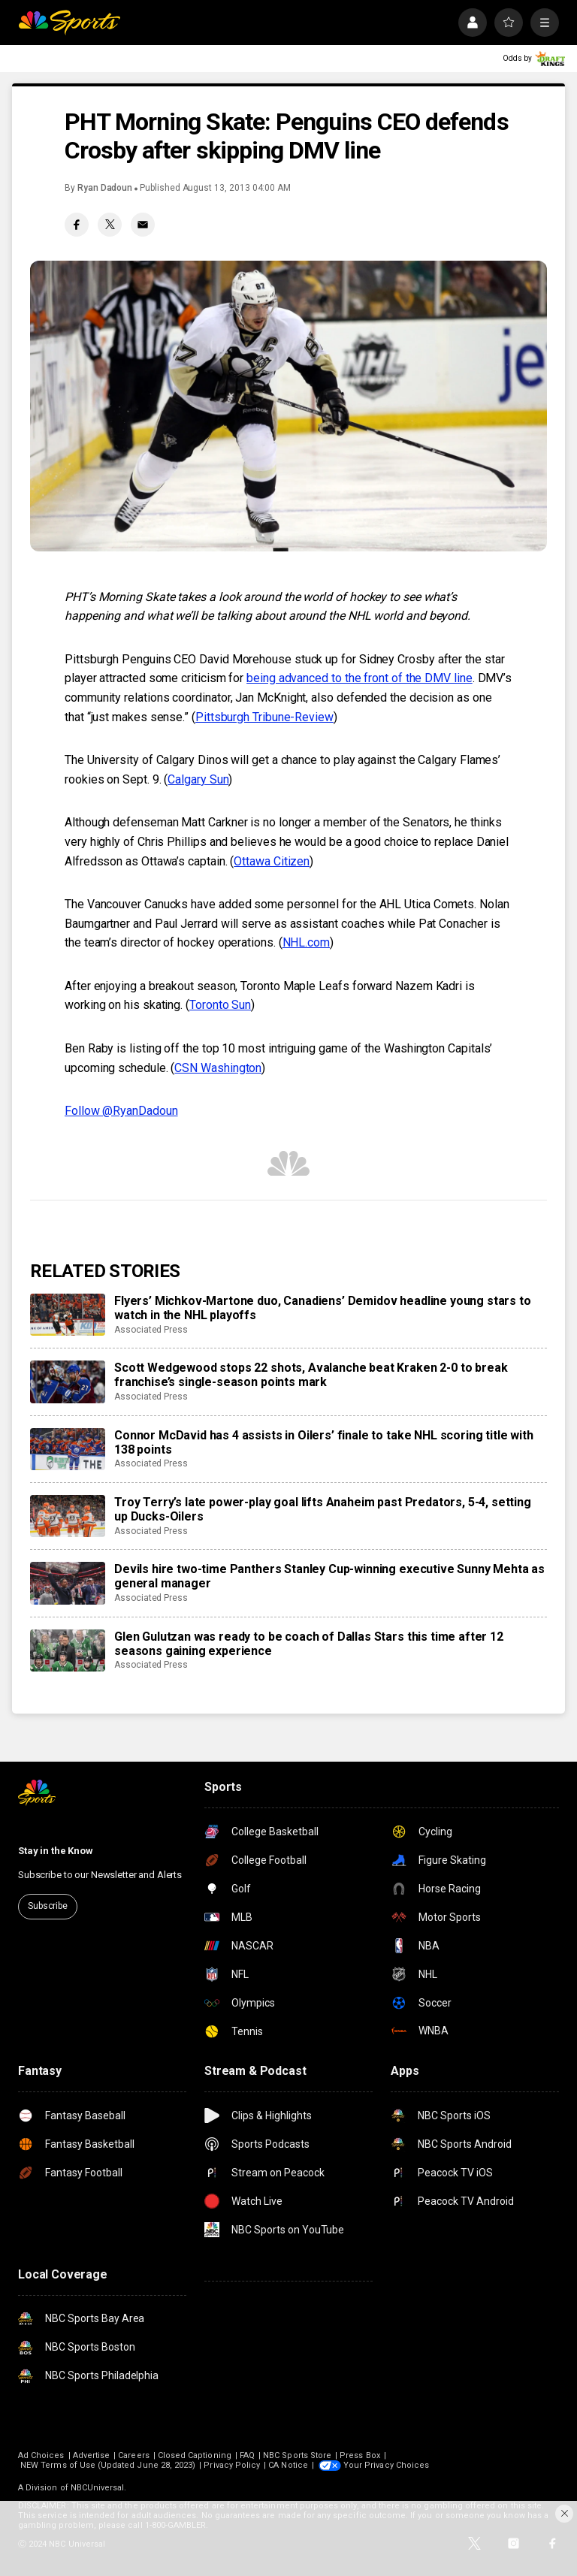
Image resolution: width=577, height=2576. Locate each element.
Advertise (91, 2455)
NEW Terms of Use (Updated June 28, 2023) (107, 2465)
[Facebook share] (77, 225)
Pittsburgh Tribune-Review (264, 717)
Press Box (360, 2455)
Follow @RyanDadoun (121, 1111)
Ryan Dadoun (104, 188)
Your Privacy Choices (386, 2465)
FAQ (247, 2455)
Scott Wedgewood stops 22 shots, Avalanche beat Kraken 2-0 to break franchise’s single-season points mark (310, 1374)
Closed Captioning (194, 2455)
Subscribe (48, 1906)
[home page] (69, 22)
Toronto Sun (220, 1005)
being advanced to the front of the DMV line (359, 678)
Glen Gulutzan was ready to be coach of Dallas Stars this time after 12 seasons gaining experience (308, 1643)
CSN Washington (217, 1068)
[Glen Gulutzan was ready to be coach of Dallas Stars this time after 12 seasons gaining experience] (67, 1650)
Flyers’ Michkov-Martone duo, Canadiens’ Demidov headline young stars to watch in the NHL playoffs (322, 1308)
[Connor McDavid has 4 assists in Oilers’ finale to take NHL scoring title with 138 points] (67, 1449)
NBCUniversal (98, 2488)
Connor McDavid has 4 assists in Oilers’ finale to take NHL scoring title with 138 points (323, 1442)
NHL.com (306, 942)
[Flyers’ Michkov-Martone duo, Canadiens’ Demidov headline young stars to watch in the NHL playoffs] (67, 1315)
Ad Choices (41, 2455)
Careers (133, 2455)
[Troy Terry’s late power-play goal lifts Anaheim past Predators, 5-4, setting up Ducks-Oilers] (67, 1516)
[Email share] (143, 225)
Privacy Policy (232, 2465)
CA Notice (288, 2465)
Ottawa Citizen (272, 861)
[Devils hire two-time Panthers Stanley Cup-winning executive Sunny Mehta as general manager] (67, 1583)
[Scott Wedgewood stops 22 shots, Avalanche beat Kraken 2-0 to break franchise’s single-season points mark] (67, 1381)
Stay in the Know (55, 1850)
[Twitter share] (110, 225)
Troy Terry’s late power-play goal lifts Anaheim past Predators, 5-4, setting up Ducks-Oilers (322, 1509)
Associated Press (151, 1329)
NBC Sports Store (297, 2455)
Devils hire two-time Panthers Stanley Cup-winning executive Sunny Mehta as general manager (329, 1576)
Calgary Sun (198, 779)
